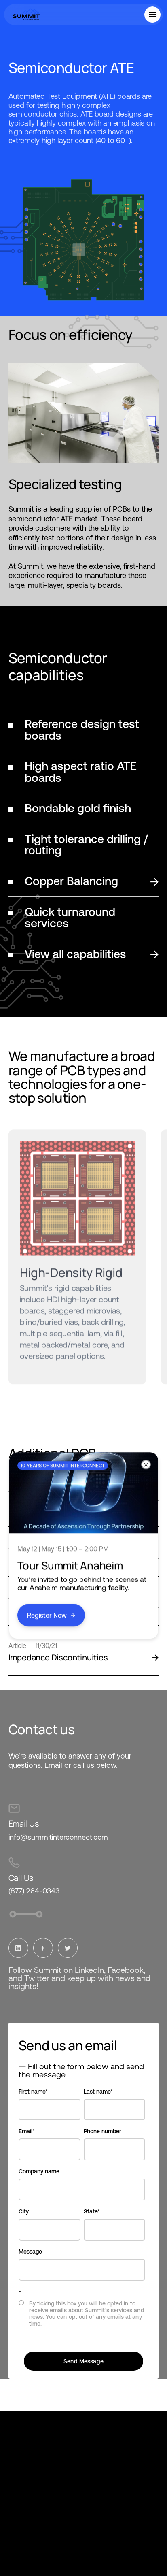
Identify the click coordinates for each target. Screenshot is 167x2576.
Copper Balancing (92, 881)
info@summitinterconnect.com (58, 1837)
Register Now (51, 1615)
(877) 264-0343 (33, 1891)
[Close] (146, 1465)
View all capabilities (92, 954)
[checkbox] (82, 2315)
